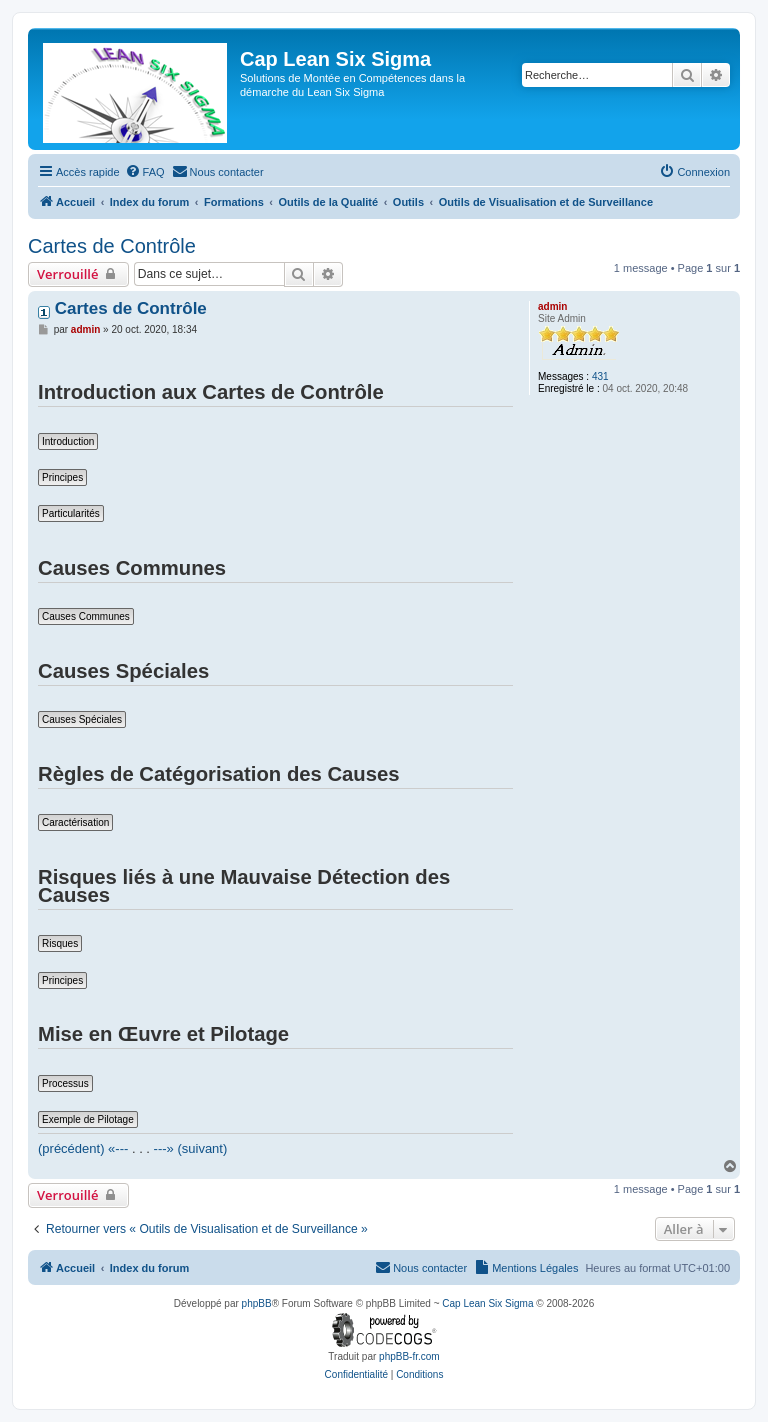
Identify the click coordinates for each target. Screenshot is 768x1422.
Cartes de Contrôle (112, 246)
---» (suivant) (191, 1148)
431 (600, 376)
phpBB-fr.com (409, 1356)
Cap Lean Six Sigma (487, 1303)
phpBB (257, 1303)
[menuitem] (145, 172)
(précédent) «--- (83, 1148)
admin (552, 306)
